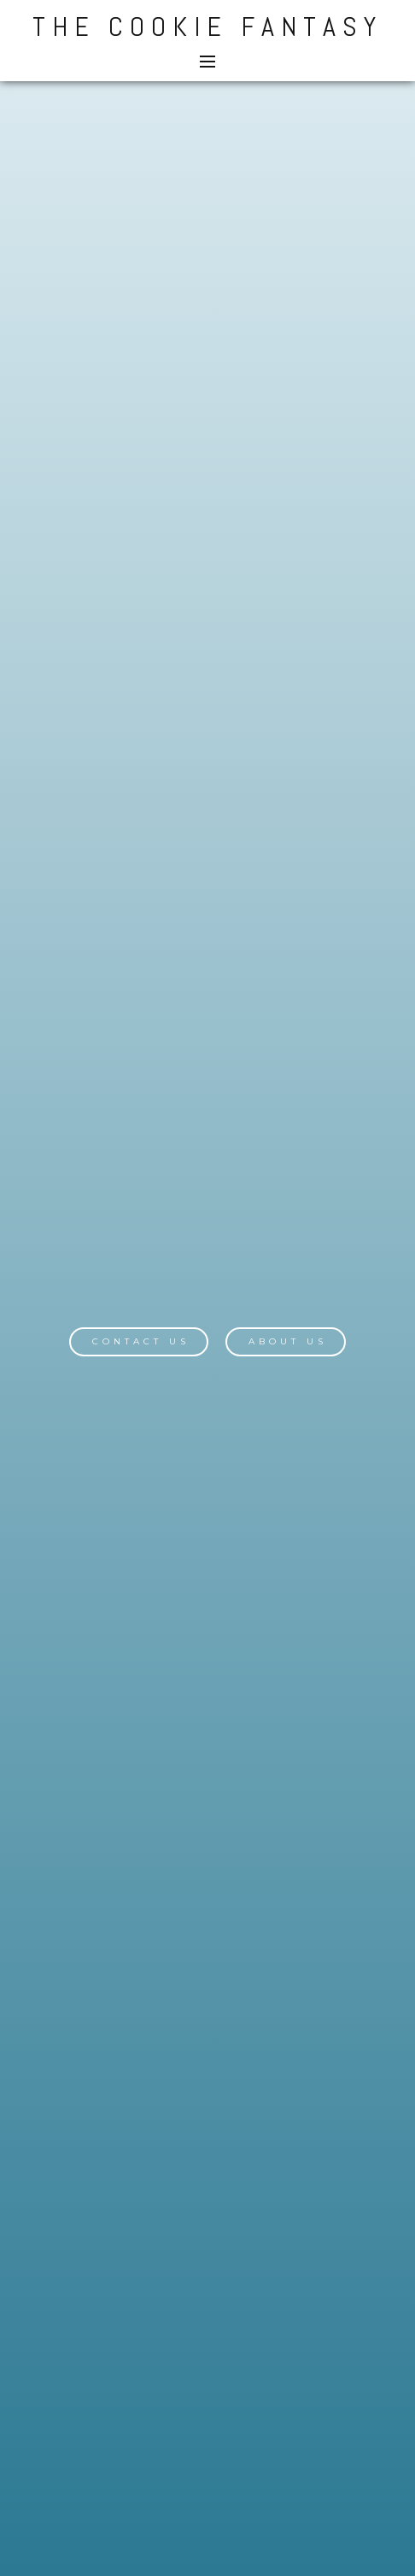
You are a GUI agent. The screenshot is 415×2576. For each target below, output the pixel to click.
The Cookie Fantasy (207, 26)
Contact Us (141, 1341)
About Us (287, 1341)
